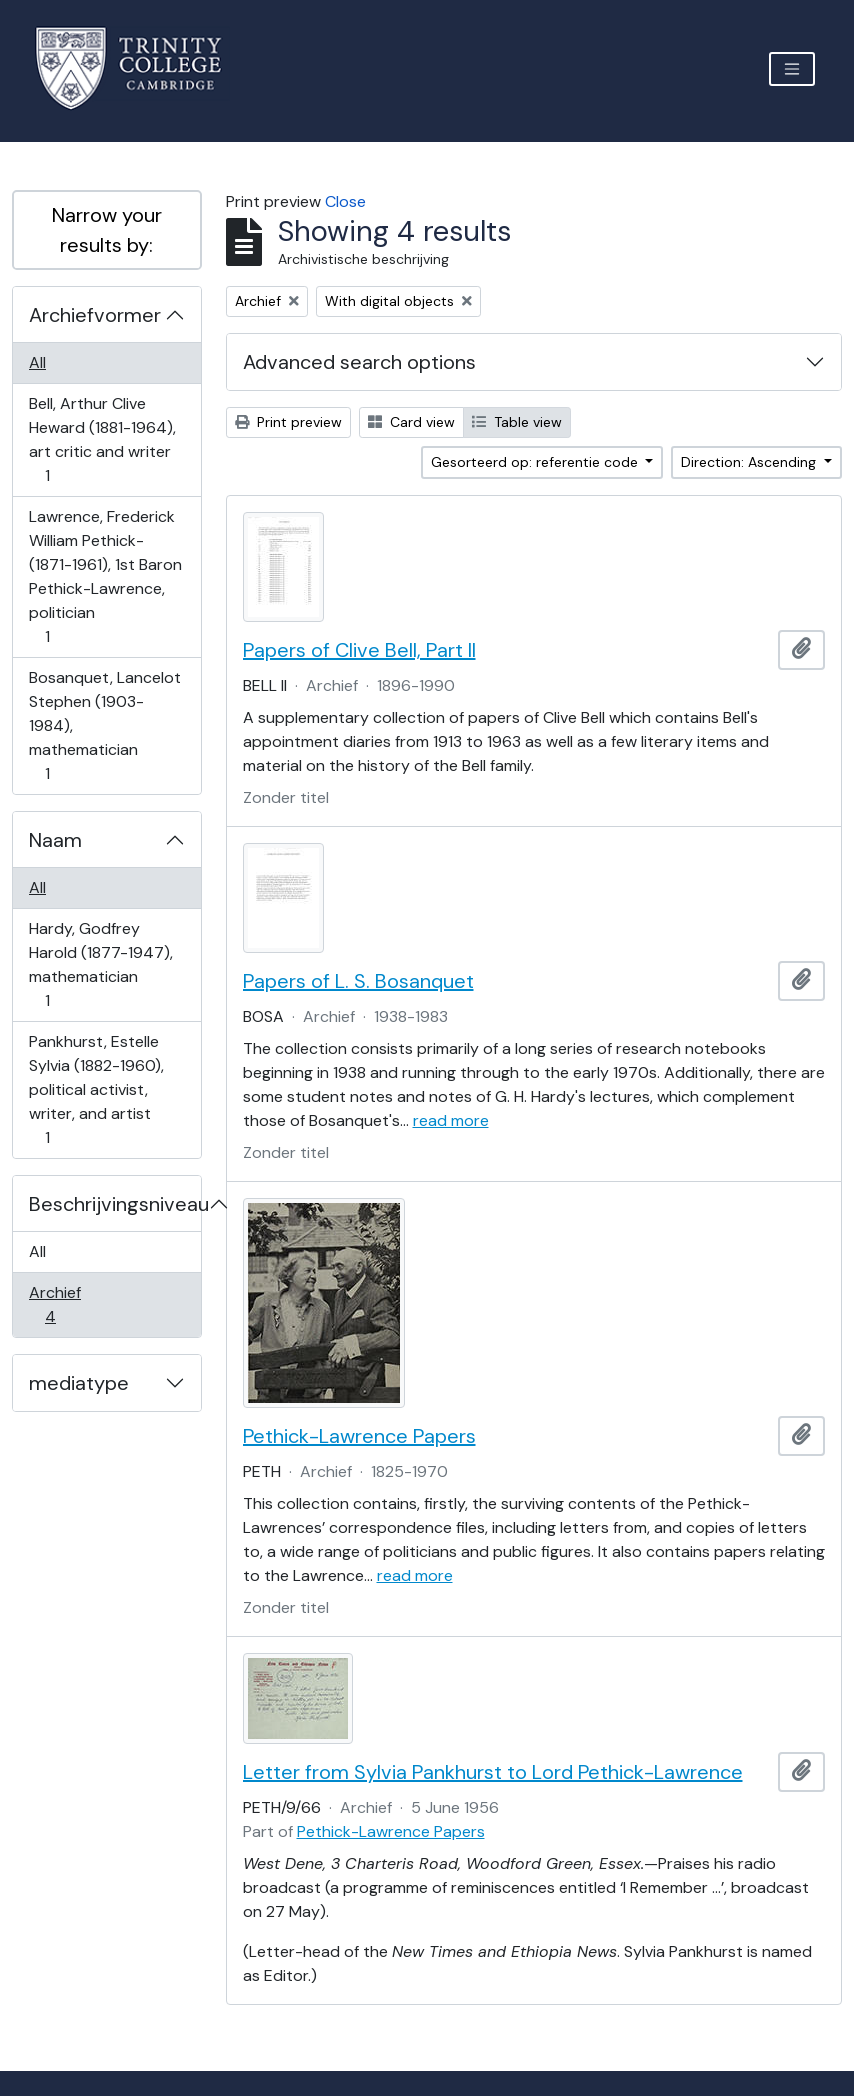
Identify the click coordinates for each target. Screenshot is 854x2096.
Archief (64, 1304)
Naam (55, 840)
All (37, 362)
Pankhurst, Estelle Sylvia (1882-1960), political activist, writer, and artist (96, 1089)
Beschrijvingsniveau (115, 1204)
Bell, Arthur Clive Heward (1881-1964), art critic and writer (102, 439)
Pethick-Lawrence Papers (359, 1436)
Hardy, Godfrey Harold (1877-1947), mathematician (100, 964)
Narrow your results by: (107, 230)
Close (345, 201)
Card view (411, 422)
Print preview (288, 422)
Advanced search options (359, 362)
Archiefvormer (95, 315)
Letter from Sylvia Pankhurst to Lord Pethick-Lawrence (493, 1772)
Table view (517, 422)
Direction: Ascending (750, 462)
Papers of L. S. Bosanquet (358, 981)
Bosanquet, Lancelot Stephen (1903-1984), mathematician (104, 725)
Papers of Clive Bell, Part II (359, 650)
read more (451, 1120)
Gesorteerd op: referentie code (536, 462)
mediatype (79, 1383)
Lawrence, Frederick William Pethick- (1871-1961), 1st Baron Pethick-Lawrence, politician (105, 576)
